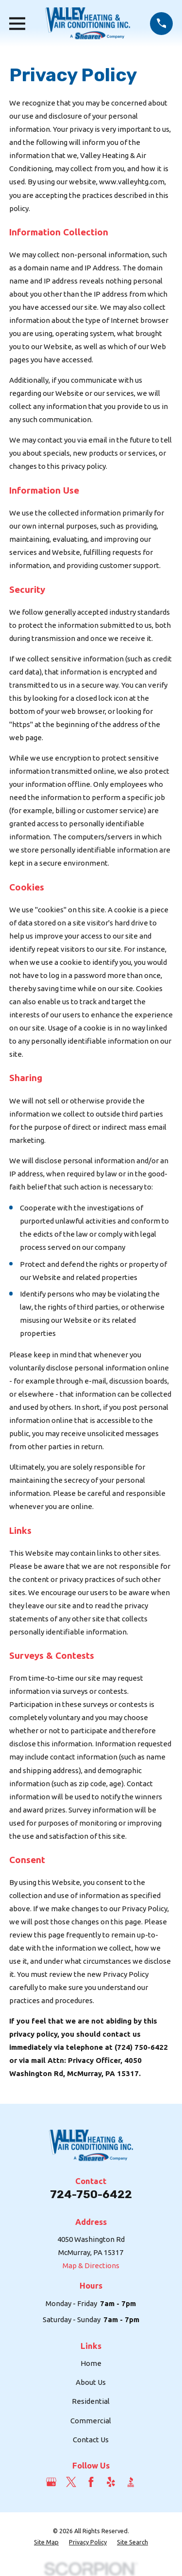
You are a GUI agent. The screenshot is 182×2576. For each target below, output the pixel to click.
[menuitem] (46, 2542)
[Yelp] (111, 2482)
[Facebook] (91, 2482)
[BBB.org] (131, 2482)
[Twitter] (71, 2482)
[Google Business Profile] (51, 2482)
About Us (91, 2382)
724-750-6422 (91, 2194)
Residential (91, 2401)
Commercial (90, 2420)
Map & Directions (91, 2265)
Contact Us (91, 2439)
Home (91, 2363)
